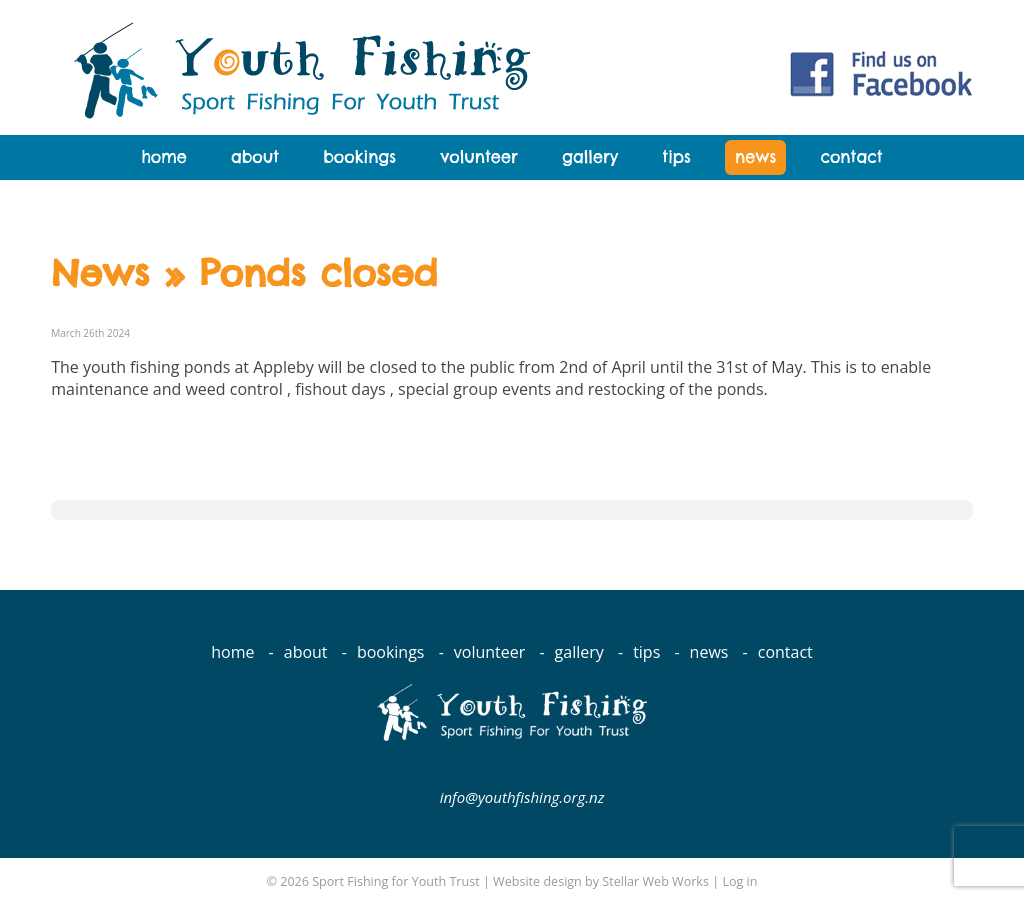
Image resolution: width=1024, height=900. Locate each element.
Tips (676, 157)
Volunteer (478, 157)
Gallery (590, 157)
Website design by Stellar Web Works (601, 881)
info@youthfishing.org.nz (522, 797)
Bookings (359, 157)
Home (163, 157)
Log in (739, 881)
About (255, 157)
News (755, 157)
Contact (851, 157)
